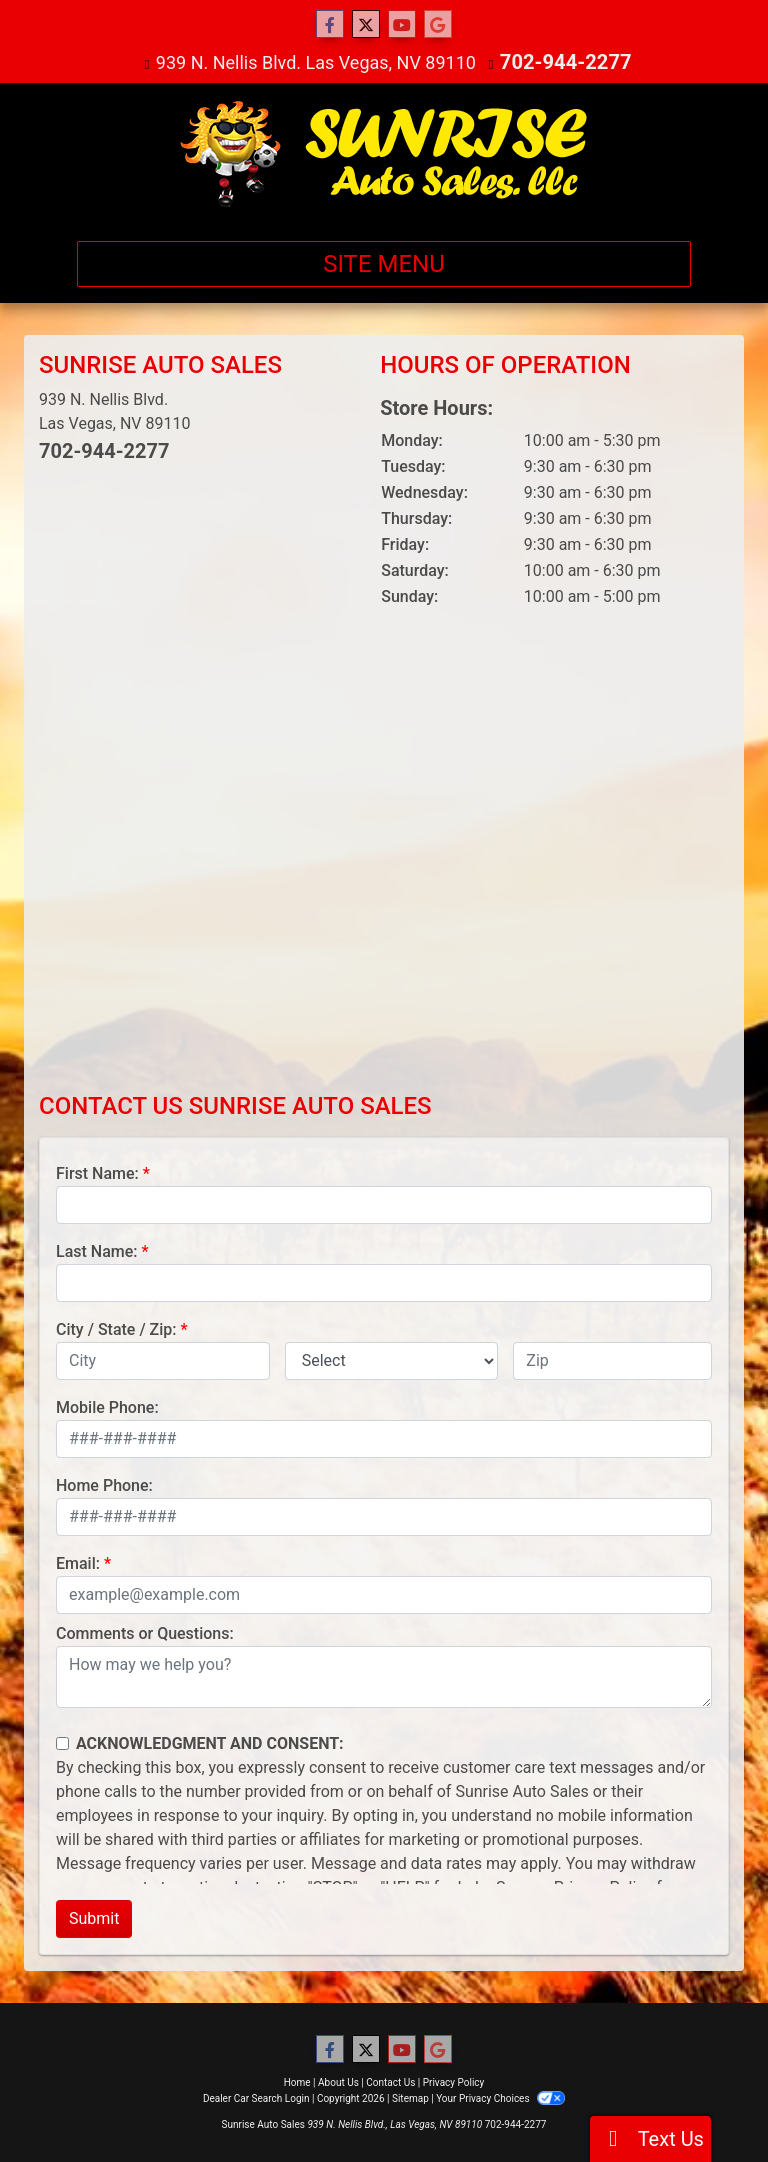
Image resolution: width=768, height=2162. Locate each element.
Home (297, 2081)
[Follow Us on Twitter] (366, 25)
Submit (94, 1917)
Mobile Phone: (107, 1406)
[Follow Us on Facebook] (330, 25)
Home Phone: (104, 1484)
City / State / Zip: (116, 1328)
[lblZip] (612, 1360)
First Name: (97, 1172)
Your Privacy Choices (500, 2097)
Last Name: (97, 1250)
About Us (338, 2081)
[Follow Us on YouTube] (402, 25)
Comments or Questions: (145, 1632)
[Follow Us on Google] (438, 25)
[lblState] (392, 1360)
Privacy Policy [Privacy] (454, 2081)
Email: (78, 1562)
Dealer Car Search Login (256, 2097)
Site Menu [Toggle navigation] (384, 263)
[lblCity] (163, 1360)
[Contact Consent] (62, 1742)
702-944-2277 (565, 61)
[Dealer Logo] (384, 153)
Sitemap (410, 2097)
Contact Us (390, 2081)
